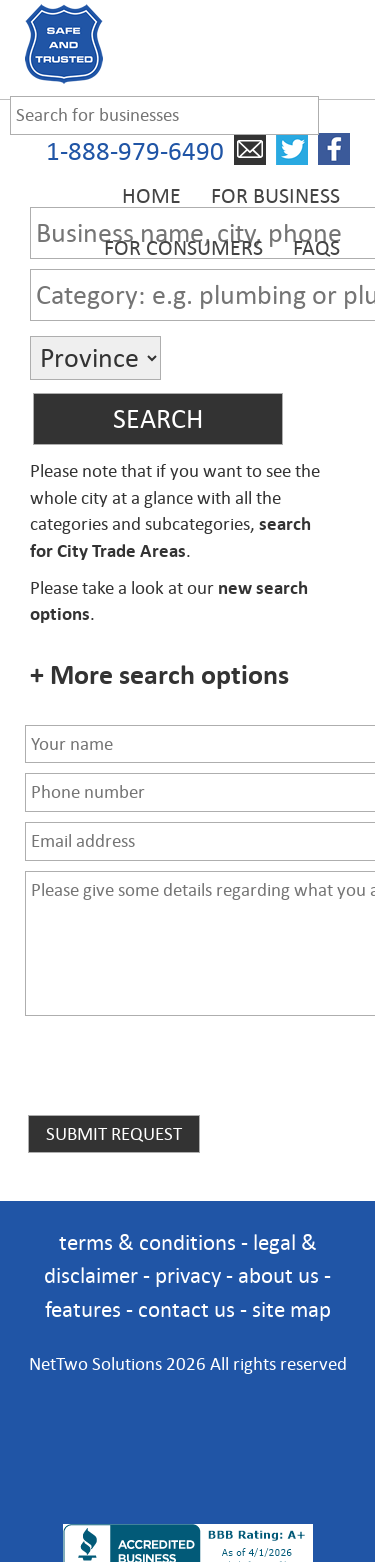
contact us (186, 1309)
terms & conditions (147, 1242)
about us (278, 1275)
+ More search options (159, 675)
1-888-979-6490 (135, 151)
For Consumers (183, 248)
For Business (275, 196)
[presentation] (177, 1073)
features (83, 1309)
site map (291, 1309)
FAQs (316, 248)
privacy (188, 1275)
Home (151, 196)
